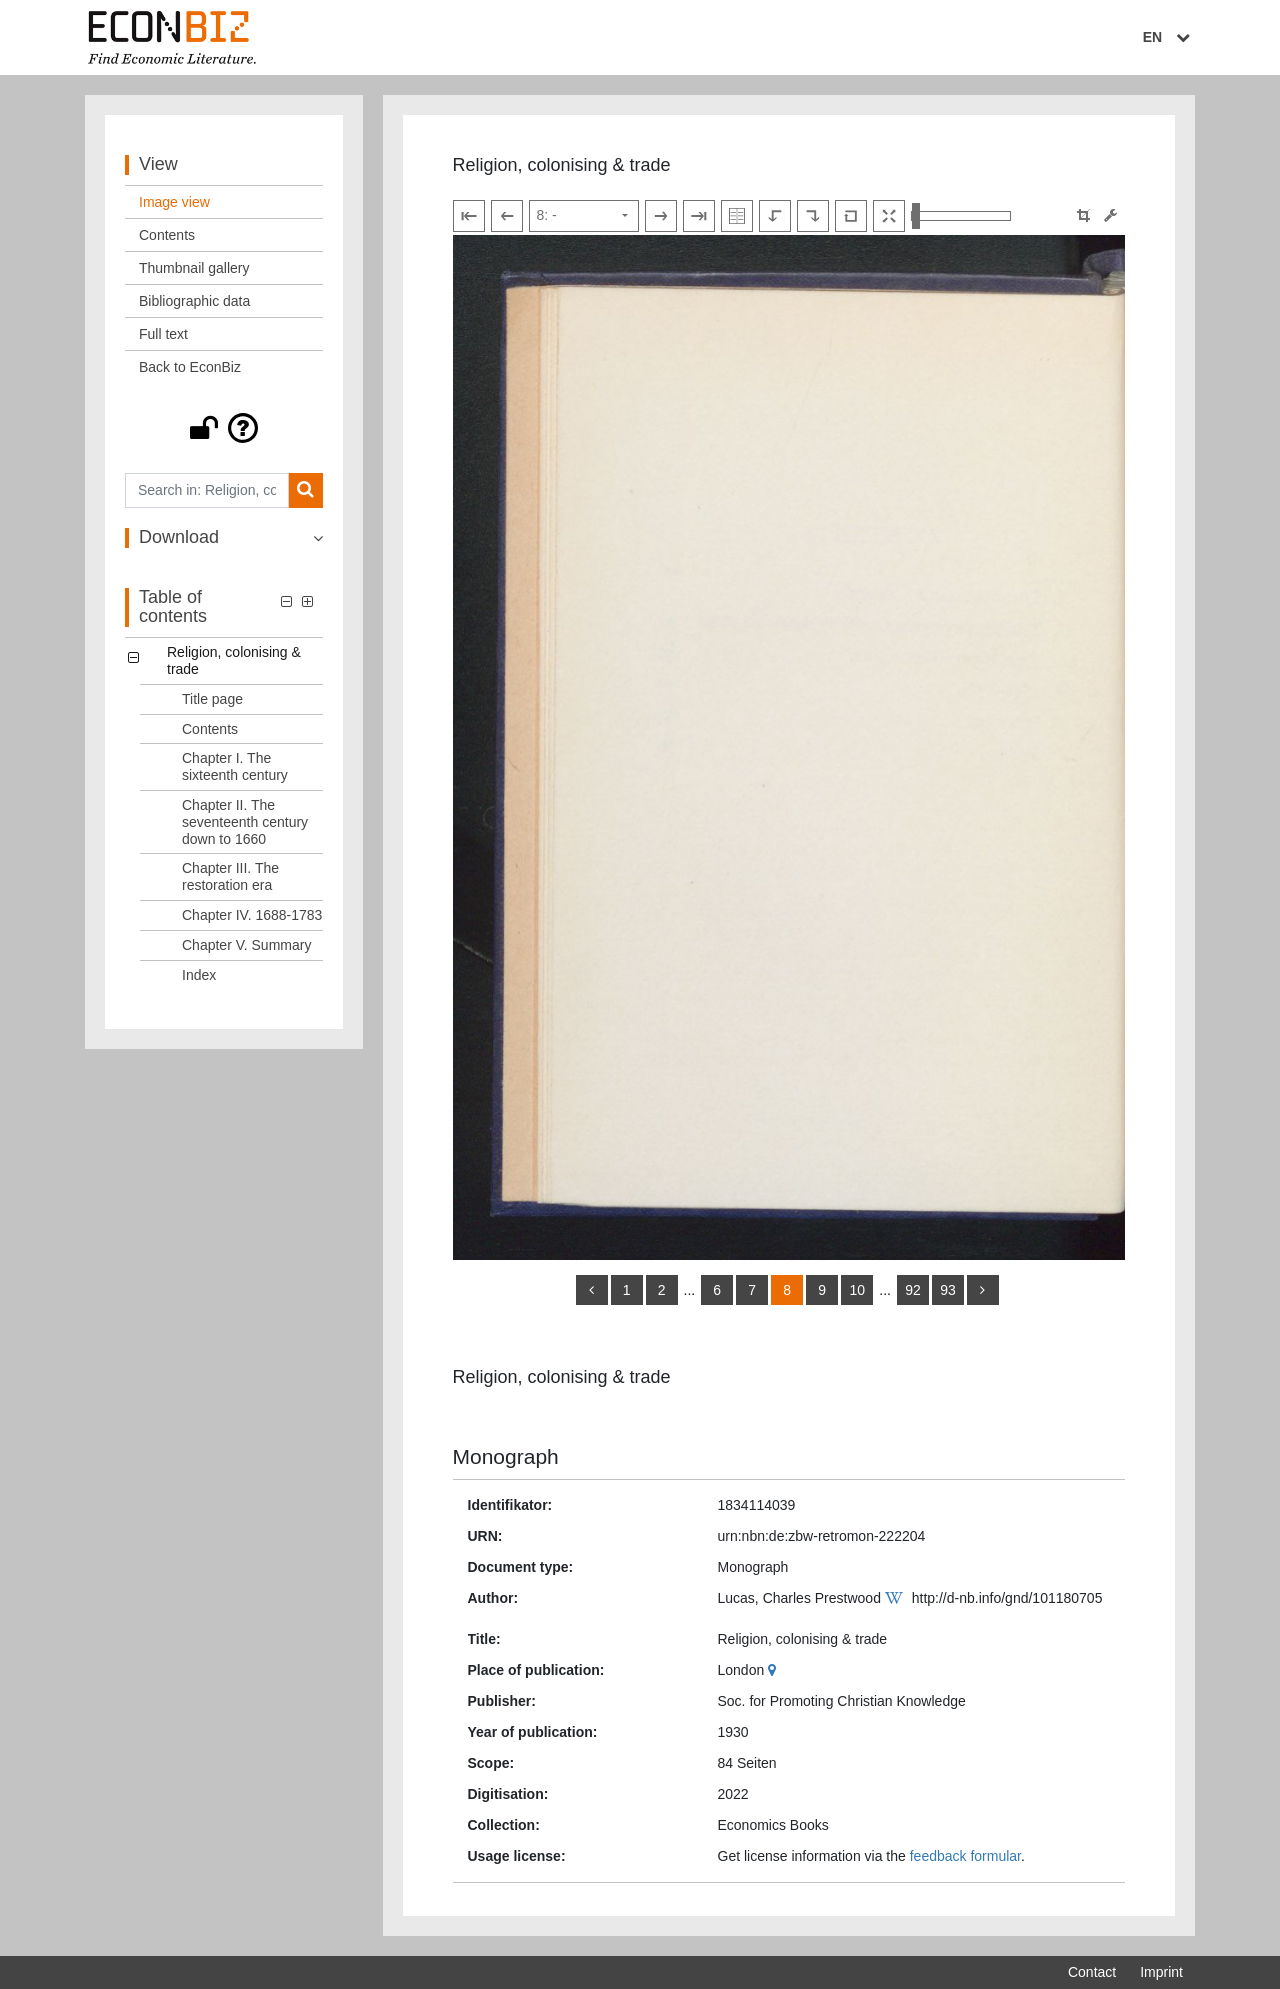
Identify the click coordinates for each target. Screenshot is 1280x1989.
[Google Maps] (774, 1670)
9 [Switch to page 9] (822, 1290)
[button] (224, 428)
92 (913, 1290)
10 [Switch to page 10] (857, 1290)
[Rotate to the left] (775, 216)
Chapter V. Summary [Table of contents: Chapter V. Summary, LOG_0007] (246, 945)
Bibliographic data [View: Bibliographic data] (194, 301)
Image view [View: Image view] (174, 202)
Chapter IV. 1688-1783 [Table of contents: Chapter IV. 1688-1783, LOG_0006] (252, 915)
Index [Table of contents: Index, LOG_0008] (199, 975)
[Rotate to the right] (813, 216)
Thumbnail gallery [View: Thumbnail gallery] (194, 268)
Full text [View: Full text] (163, 334)
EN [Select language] (1169, 37)
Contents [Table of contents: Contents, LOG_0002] (210, 729)
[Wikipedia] (896, 1598)
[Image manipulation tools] (1110, 215)
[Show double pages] (737, 216)
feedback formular (965, 1856)
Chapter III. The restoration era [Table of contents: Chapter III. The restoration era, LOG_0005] (230, 876)
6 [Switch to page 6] (717, 1290)
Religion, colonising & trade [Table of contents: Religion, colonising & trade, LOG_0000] (234, 660)
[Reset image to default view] (851, 216)
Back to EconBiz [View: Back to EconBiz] (190, 367)
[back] (592, 1290)
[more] (983, 1290)
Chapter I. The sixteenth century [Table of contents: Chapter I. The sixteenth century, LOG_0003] (235, 766)
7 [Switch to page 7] (752, 1290)
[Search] (305, 490)
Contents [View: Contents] (167, 235)
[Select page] (584, 216)
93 (948, 1290)
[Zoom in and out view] (961, 216)
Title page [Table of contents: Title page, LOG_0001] (212, 699)
